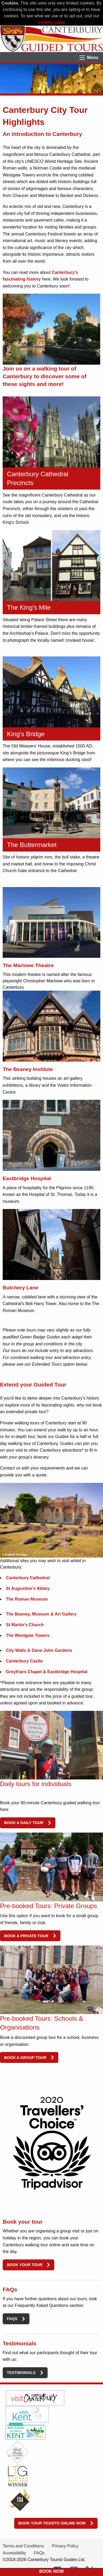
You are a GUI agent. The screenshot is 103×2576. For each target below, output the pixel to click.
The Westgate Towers (27, 1635)
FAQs (12, 2319)
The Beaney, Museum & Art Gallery (41, 1614)
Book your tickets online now (52, 2523)
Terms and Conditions (23, 2546)
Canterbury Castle (24, 1661)
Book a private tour (26, 1936)
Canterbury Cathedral (28, 1577)
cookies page (51, 22)
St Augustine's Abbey (28, 1588)
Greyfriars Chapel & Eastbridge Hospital (46, 1671)
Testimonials (21, 2372)
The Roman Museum (27, 1599)
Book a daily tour (23, 1823)
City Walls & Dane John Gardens (39, 1650)
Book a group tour (25, 2057)
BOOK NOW (51, 2571)
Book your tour (24, 2265)
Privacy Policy (65, 2546)
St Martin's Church (25, 1624)
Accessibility (14, 2553)
